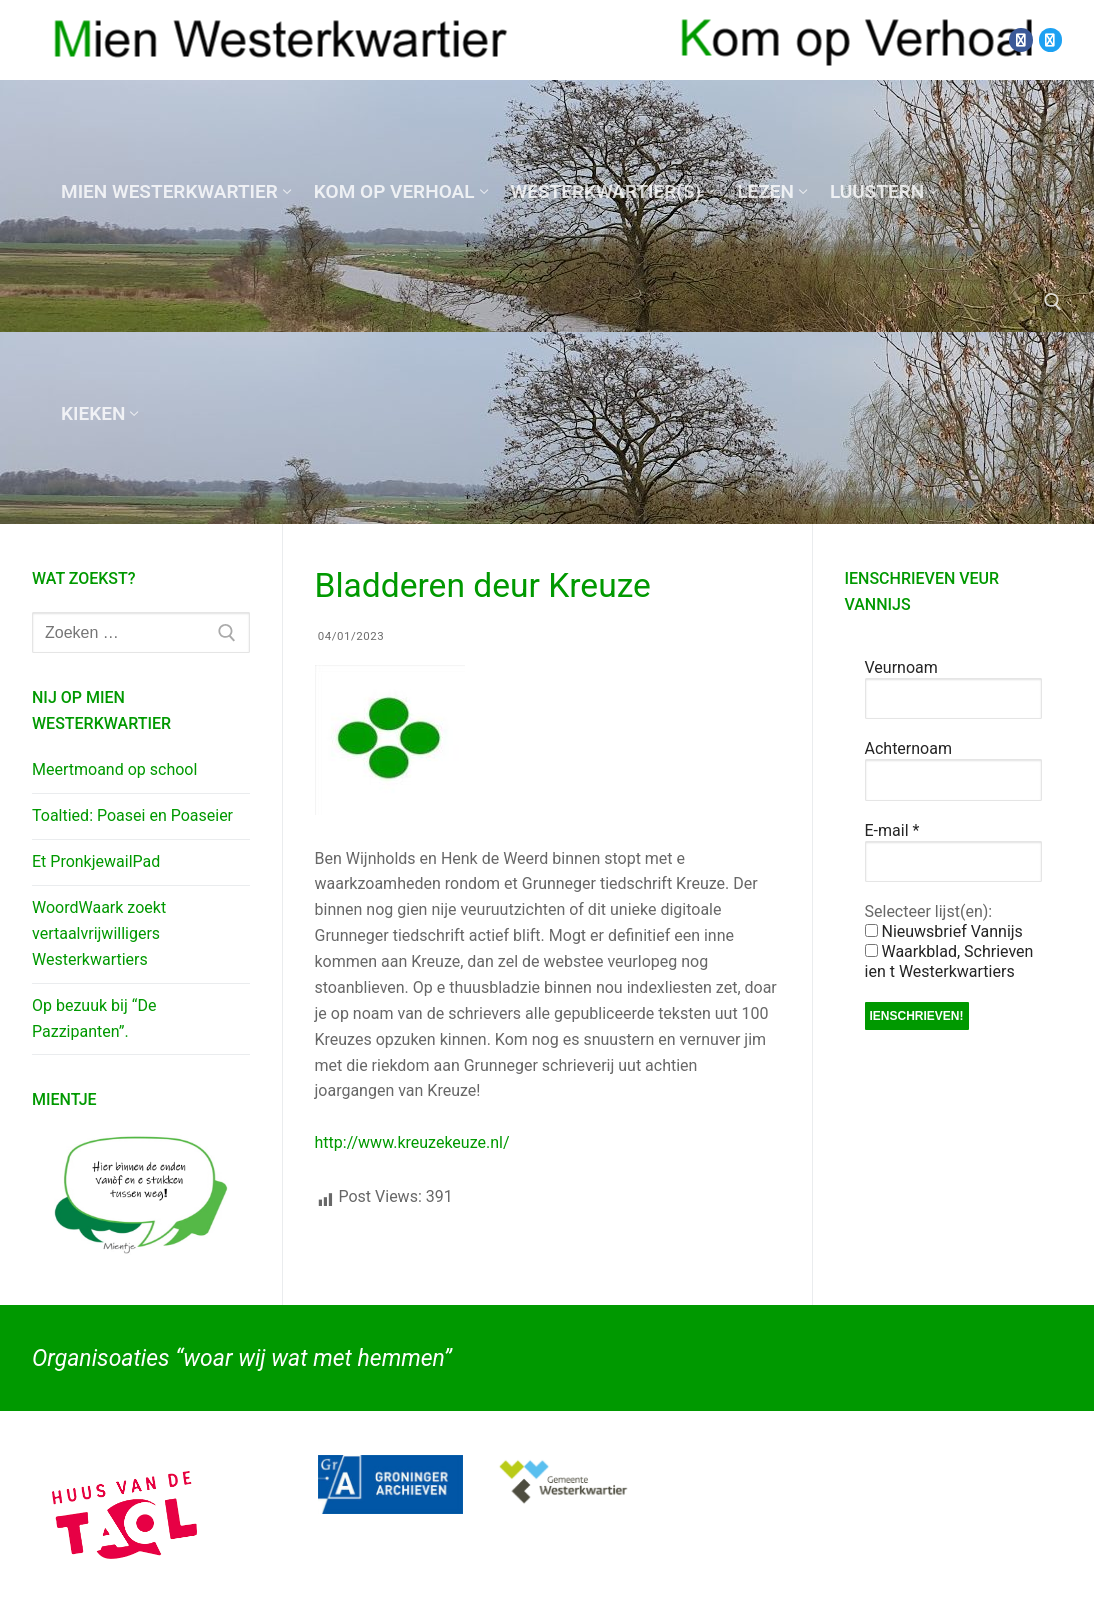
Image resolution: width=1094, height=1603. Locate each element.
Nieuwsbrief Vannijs (944, 931)
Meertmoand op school (114, 769)
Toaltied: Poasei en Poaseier (132, 815)
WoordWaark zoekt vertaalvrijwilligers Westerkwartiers (99, 933)
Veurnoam (901, 667)
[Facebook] (1020, 39)
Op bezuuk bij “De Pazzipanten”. (94, 1018)
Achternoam (908, 748)
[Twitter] (1050, 39)
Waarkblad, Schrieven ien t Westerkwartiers (949, 961)
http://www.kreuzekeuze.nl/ (412, 1142)
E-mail (892, 830)
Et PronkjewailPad (96, 861)
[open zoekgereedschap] (1053, 302)
